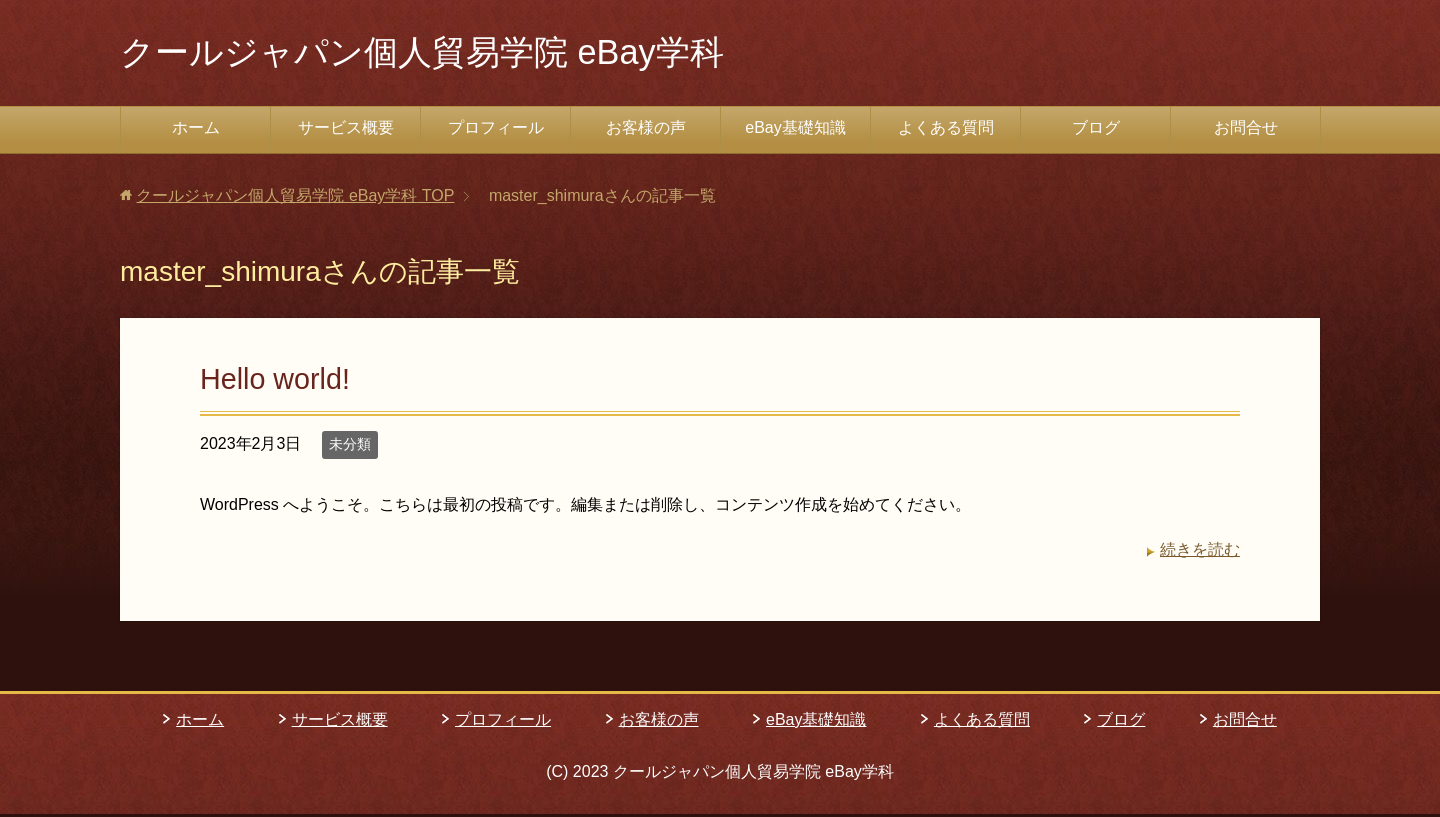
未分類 (350, 447)
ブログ (1096, 130)
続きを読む (1200, 552)
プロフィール (496, 130)
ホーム (196, 130)
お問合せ (1246, 130)
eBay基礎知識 (795, 130)
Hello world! (275, 382)
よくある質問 (946, 130)
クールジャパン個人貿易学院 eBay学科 (439, 53)
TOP (295, 198)
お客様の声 (646, 130)
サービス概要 (346, 130)
